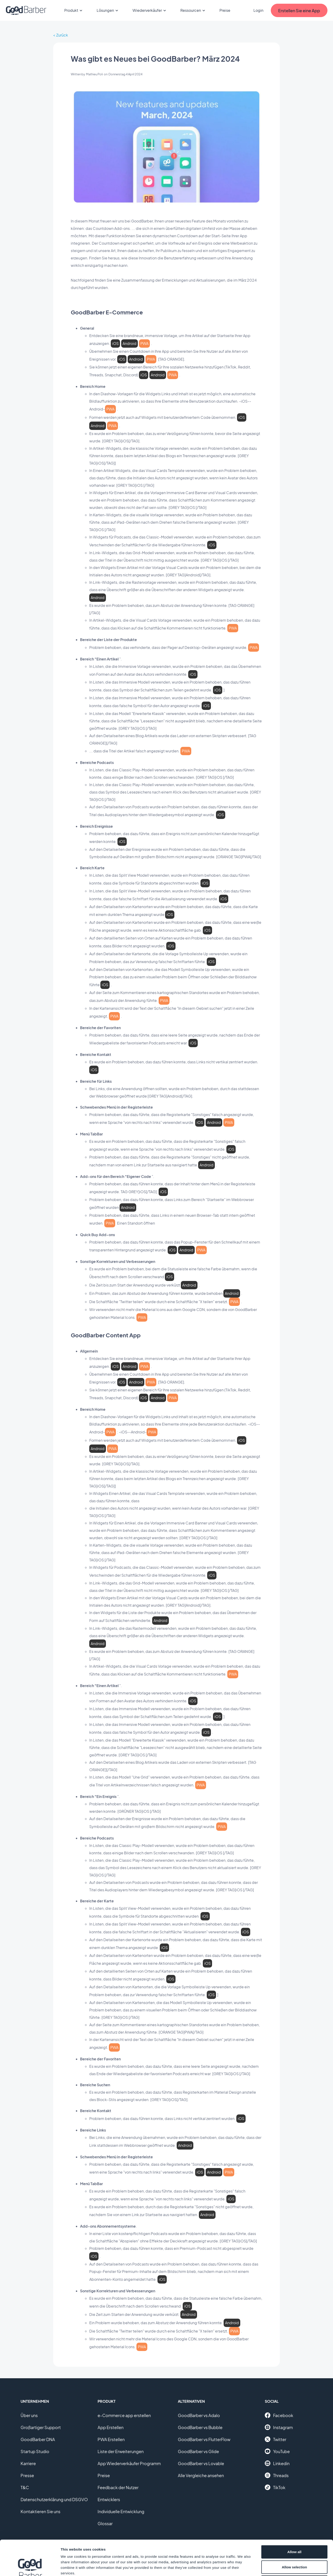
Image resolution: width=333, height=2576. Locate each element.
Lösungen (108, 10)
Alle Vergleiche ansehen (201, 2475)
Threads (277, 2475)
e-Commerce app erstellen (124, 2415)
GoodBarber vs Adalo (199, 2415)
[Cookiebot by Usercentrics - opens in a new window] (30, 2567)
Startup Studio (35, 2451)
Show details (242, 2567)
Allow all (294, 2515)
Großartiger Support (41, 2427)
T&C (25, 2487)
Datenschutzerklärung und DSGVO (54, 2499)
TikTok (275, 2487)
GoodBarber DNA (38, 2439)
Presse (27, 2475)
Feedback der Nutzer (118, 2487)
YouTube (277, 2451)
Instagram (279, 2427)
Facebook (279, 2415)
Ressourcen (193, 10)
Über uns (29, 2415)
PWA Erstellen (111, 2439)
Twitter (275, 2439)
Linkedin (277, 2463)
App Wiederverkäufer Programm (129, 2463)
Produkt (74, 10)
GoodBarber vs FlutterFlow (204, 2439)
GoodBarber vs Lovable (201, 2463)
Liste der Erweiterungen (121, 2451)
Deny (294, 2546)
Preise (224, 10)
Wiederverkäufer (150, 10)
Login (258, 10)
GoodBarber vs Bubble (200, 2427)
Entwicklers (109, 2499)
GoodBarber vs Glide (198, 2451)
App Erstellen (110, 2427)
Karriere (28, 2463)
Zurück (62, 35)
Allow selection (294, 2531)
